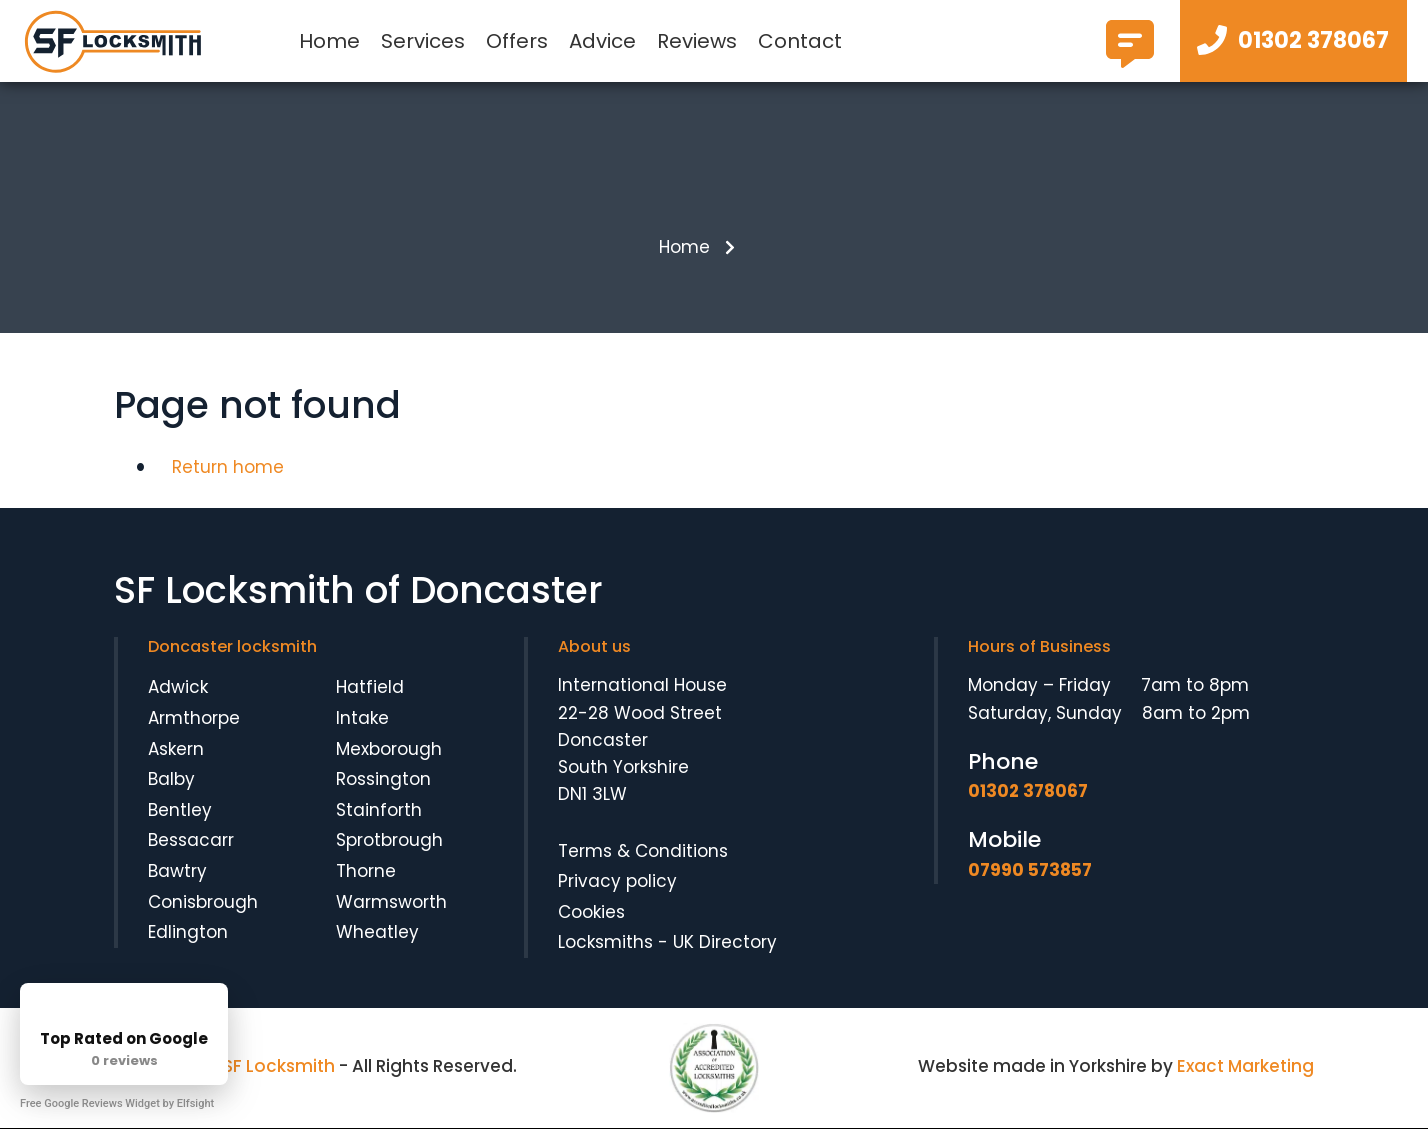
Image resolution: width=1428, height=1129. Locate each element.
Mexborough (389, 749)
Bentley (180, 811)
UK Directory (725, 943)
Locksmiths (605, 943)
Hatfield (370, 688)
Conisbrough (203, 902)
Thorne (366, 872)
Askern (176, 749)
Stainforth (379, 811)
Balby (171, 780)
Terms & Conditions (643, 851)
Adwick (178, 688)
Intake (362, 719)
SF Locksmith (279, 1067)
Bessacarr (191, 841)
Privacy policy (617, 882)
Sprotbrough (389, 841)
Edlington (188, 933)
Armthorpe (194, 719)
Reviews (697, 41)
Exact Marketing (1245, 1067)
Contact (800, 41)
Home (329, 41)
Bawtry (177, 872)
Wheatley (377, 933)
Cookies (591, 912)
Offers (517, 41)
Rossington (383, 780)
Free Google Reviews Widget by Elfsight (117, 1103)
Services (423, 41)
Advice (602, 41)
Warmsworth (391, 902)
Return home (228, 468)
